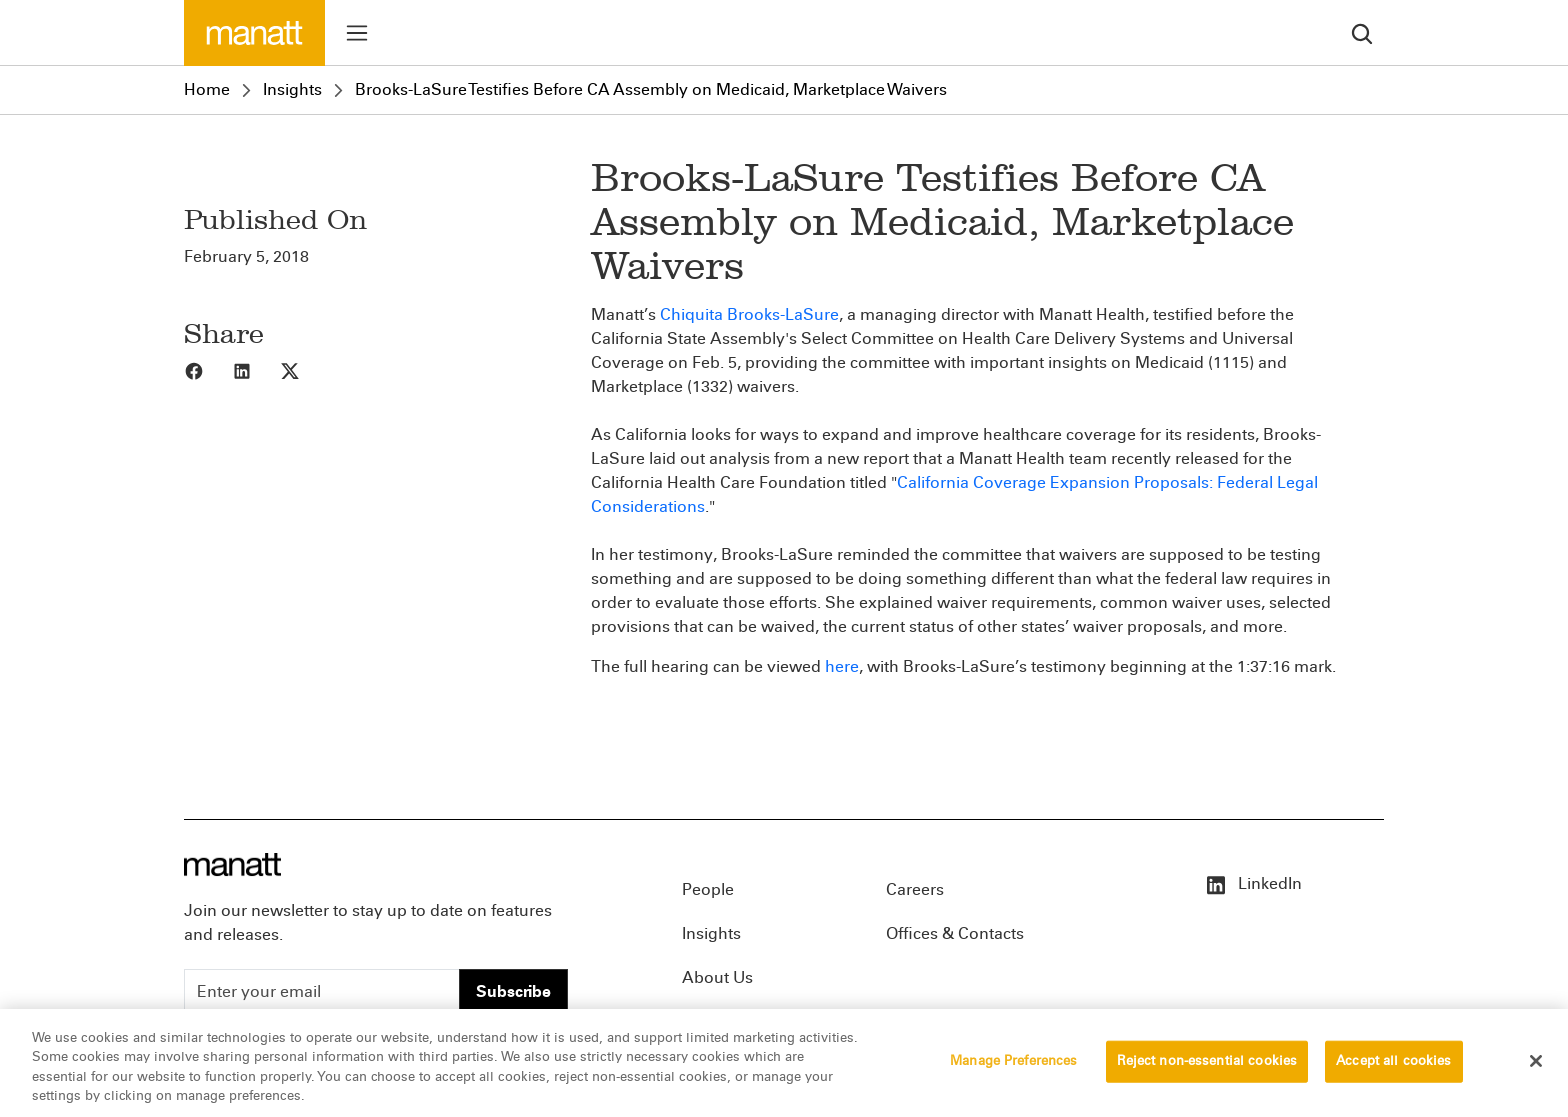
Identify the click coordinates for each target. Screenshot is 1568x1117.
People (708, 889)
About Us (717, 977)
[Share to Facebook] (208, 370)
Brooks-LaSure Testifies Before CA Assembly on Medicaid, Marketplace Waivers (651, 89)
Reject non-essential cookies (1207, 1067)
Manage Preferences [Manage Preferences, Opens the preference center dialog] (1013, 1067)
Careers (915, 889)
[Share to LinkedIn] (256, 370)
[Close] (1536, 1067)
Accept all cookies (1393, 1067)
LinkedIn (1253, 883)
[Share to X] (304, 370)
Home (207, 89)
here (842, 666)
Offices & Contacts (955, 933)
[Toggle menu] (357, 33)
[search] (1362, 32)
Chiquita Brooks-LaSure (749, 314)
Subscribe (513, 991)
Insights (292, 89)
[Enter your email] (322, 992)
